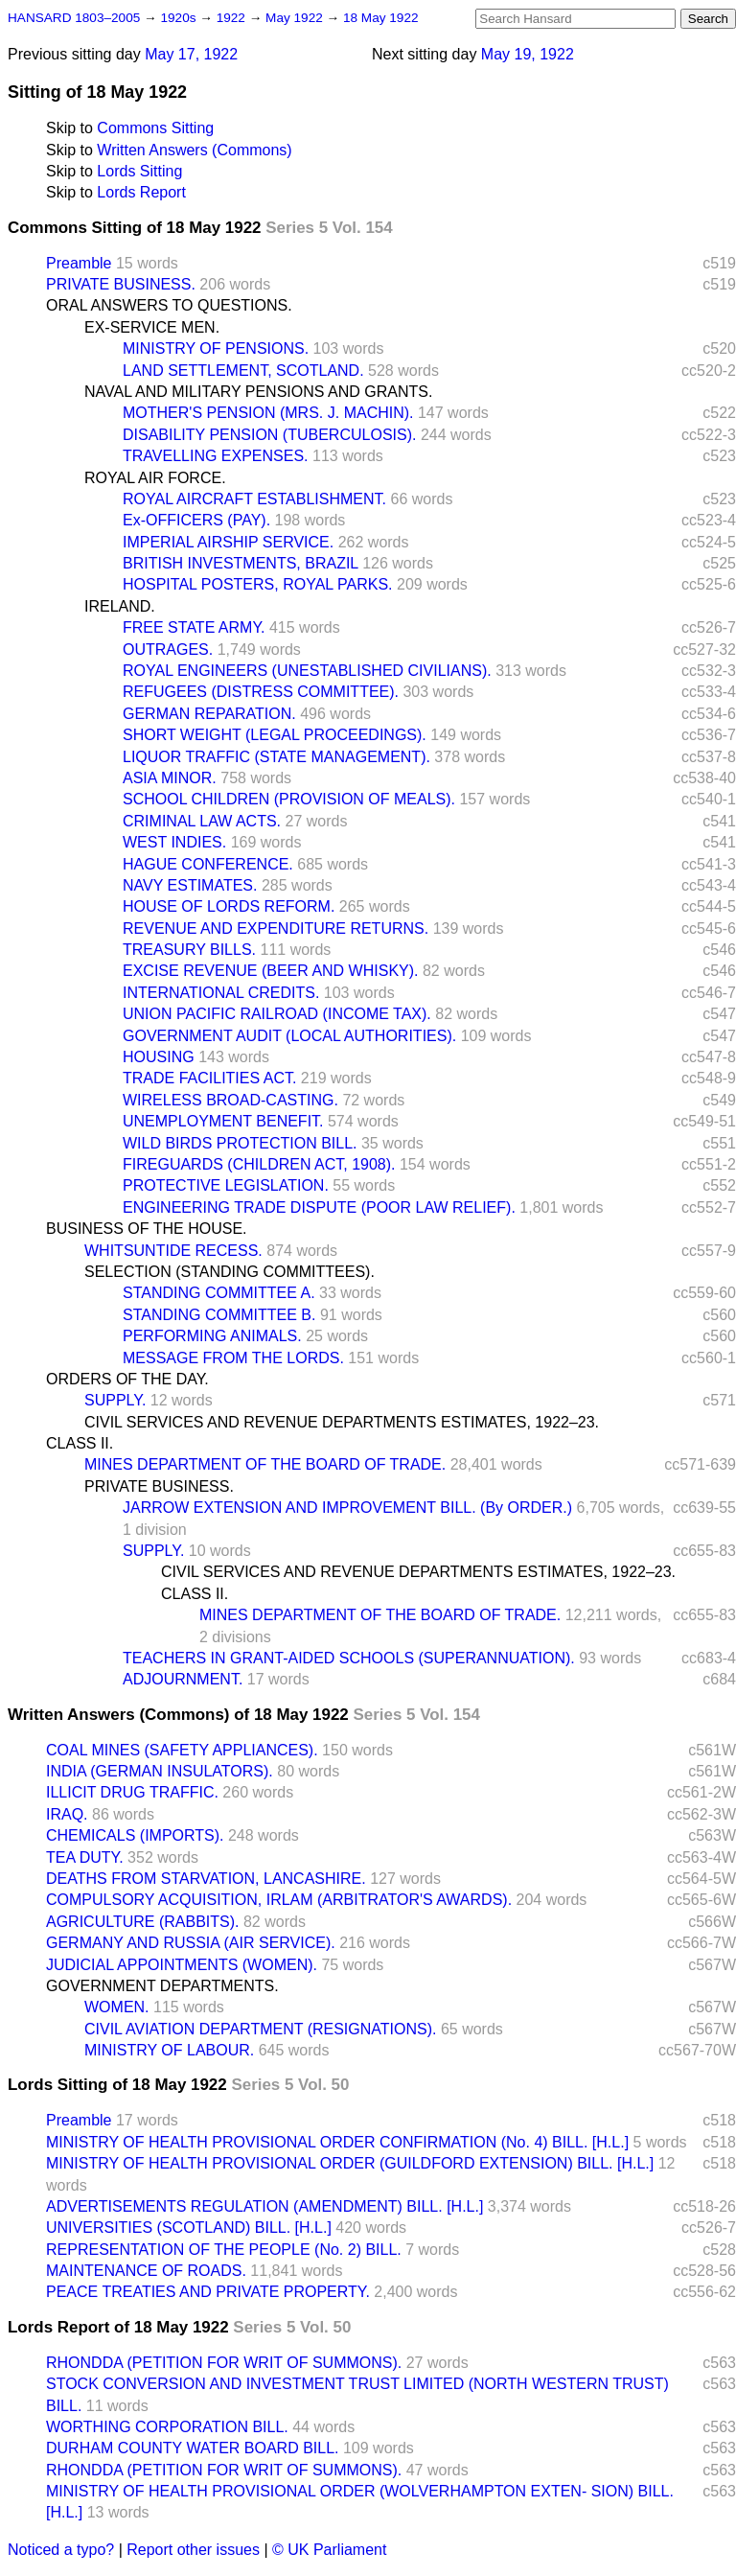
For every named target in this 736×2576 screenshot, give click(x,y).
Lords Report (141, 192)
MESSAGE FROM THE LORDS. (233, 1358)
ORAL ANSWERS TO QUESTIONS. (169, 305)
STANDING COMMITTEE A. (219, 1293)
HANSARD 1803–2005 (74, 18)
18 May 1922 (381, 18)
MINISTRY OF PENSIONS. (216, 348)
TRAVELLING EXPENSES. (216, 456)
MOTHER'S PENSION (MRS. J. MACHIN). (268, 413)
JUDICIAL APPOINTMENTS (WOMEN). (181, 1965)
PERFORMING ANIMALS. (212, 1336)
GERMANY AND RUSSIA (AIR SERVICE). (190, 1943)
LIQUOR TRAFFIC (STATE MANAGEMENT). (276, 757)
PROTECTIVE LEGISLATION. (226, 1185)
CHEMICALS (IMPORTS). (135, 1835)
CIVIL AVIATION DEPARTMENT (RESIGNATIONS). (260, 2029)
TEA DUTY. (85, 1857)
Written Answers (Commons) (194, 150)
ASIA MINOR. (170, 778)
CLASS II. (79, 1443)
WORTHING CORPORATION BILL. (167, 2427)
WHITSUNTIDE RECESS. (173, 1250)
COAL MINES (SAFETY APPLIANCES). (182, 1750)
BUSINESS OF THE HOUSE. (146, 1228)
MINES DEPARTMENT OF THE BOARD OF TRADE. (265, 1464)
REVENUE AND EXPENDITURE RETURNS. (275, 928)
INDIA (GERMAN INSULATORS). (159, 1771)
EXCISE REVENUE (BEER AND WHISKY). (271, 971)
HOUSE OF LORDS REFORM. (228, 906)
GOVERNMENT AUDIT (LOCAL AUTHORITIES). (289, 1036)
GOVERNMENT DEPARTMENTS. (162, 1986)
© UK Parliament (329, 2549)
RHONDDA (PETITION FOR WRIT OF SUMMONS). (224, 2363)
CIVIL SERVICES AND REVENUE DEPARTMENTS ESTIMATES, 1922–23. (341, 1422)
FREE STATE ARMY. (193, 627)
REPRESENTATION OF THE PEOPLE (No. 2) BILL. (224, 2249)
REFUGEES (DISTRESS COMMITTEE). (261, 692)
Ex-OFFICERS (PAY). (196, 520)
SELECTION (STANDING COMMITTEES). (229, 1272)
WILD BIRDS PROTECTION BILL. (239, 1143)
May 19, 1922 (527, 54)
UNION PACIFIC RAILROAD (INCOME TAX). (277, 1014)
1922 (233, 18)
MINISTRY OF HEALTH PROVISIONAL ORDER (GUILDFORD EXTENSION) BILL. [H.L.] (350, 2163)
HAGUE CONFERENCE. (208, 864)
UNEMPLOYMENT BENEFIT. (223, 1121)
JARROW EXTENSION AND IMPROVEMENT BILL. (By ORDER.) (347, 1507)
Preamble (78, 263)
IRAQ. (67, 1814)
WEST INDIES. (174, 842)
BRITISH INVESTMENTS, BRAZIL (240, 563)
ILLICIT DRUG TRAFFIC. (132, 1792)
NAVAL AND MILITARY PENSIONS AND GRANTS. (258, 391)
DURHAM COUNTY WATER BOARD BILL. (192, 2448)
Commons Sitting (155, 128)
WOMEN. (117, 2007)
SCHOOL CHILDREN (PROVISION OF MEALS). (289, 799)
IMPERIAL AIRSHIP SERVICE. (228, 542)
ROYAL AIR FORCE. (155, 478)
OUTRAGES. (168, 649)
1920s (179, 18)
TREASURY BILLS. (189, 949)
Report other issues (193, 2549)
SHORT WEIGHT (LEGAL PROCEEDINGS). (274, 735)
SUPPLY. (115, 1400)
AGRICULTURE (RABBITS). (143, 1922)
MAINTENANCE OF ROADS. (146, 2271)
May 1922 (295, 18)
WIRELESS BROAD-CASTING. (230, 1100)
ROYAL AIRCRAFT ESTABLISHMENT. (254, 499)
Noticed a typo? (61, 2549)
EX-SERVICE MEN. (151, 327)
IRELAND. (119, 606)
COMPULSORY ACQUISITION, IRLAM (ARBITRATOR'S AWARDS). (279, 1899)
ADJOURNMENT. (182, 1679)
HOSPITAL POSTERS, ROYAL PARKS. (258, 584)
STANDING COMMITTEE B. (219, 1315)
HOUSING (159, 1057)
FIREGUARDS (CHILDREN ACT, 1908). (259, 1164)
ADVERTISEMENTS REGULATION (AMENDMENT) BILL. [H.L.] (264, 2206)
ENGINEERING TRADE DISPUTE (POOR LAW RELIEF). (319, 1207)
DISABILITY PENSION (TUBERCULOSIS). (269, 435)
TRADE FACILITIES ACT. (209, 1078)
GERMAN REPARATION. (209, 714)
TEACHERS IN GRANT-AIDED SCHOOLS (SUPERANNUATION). (349, 1658)
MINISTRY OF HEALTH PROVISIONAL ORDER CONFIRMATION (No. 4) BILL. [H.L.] (337, 2142)
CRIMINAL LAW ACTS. (202, 821)
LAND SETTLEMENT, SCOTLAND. (243, 370)
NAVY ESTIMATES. (190, 885)
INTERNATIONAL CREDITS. (221, 993)
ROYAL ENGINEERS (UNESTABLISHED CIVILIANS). (307, 670)
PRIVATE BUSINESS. (121, 284)
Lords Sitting (139, 171)
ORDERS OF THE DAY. (127, 1379)
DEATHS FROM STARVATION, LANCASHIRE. (206, 1878)
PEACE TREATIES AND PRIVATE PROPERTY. (208, 2292)
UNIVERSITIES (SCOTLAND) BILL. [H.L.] (189, 2227)
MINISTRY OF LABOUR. (169, 2050)
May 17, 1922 (191, 54)
